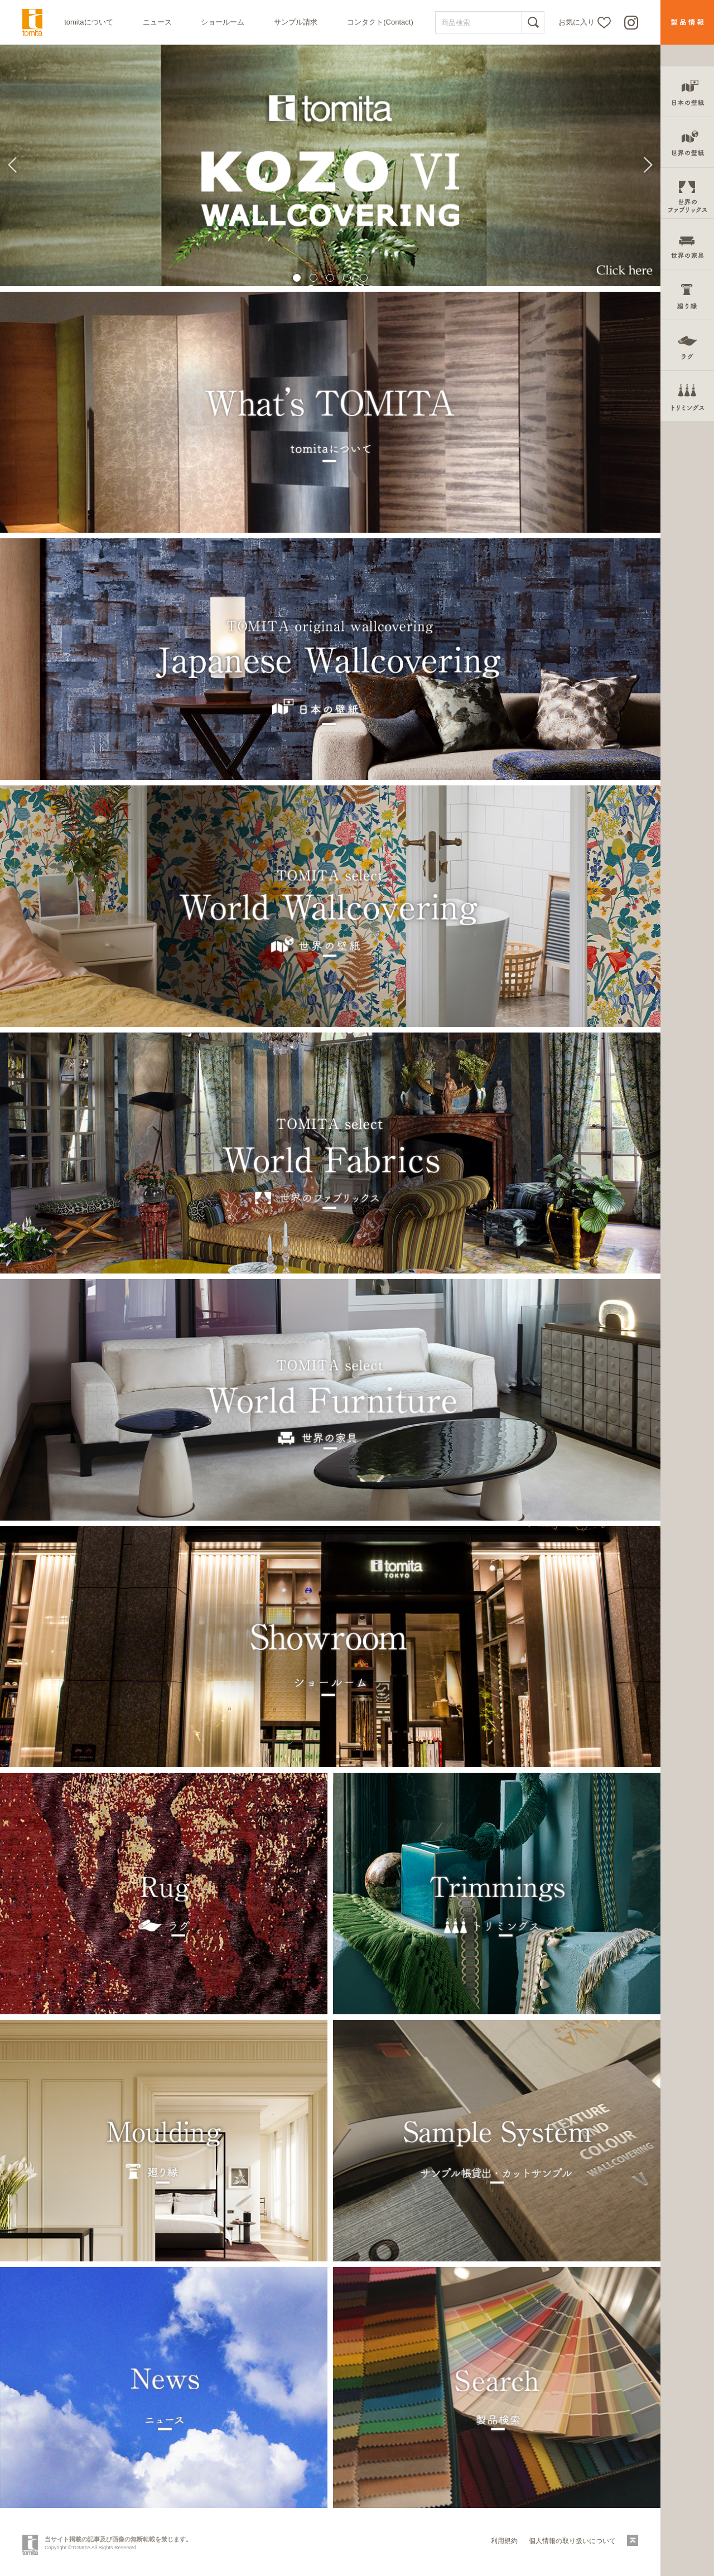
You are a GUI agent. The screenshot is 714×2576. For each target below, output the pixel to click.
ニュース (157, 22)
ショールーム (222, 22)
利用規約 (504, 2541)
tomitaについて (88, 22)
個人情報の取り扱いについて (572, 2541)
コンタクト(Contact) (380, 22)
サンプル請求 (295, 22)
